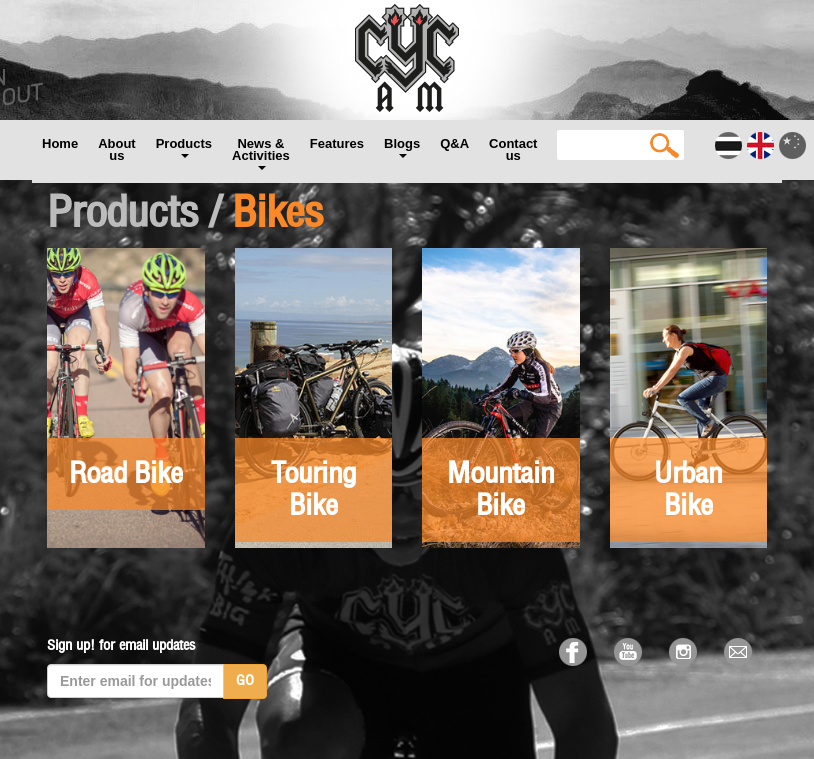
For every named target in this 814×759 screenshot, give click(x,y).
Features (337, 143)
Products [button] (184, 147)
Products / (134, 213)
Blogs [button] (402, 147)
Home (60, 143)
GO (245, 680)
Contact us (513, 149)
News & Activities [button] (261, 153)
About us (117, 149)
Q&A (454, 143)
